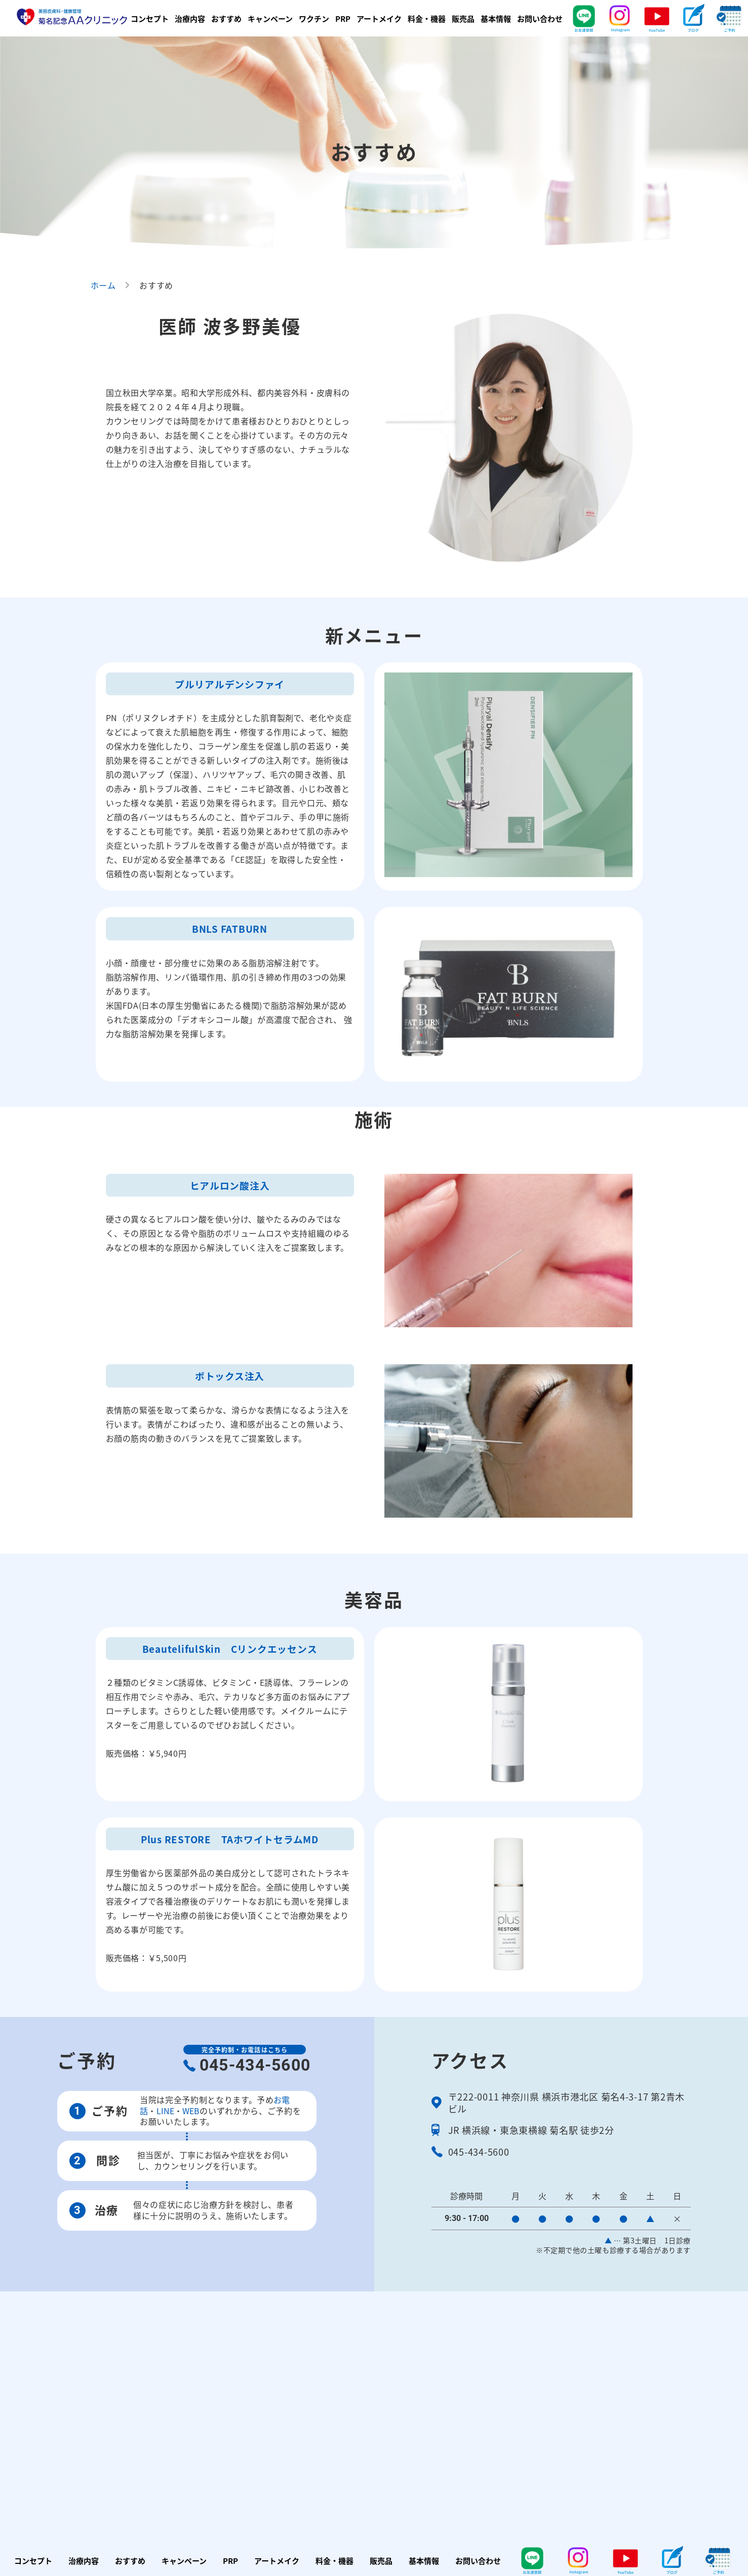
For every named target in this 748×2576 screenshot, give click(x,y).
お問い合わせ (540, 18)
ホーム (103, 285)
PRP (342, 18)
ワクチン (314, 18)
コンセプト (150, 18)
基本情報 (496, 18)
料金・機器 (427, 18)
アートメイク (379, 18)
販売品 (463, 18)
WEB (191, 2111)
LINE (165, 2111)
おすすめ (226, 18)
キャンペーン (270, 18)
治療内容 (190, 18)
